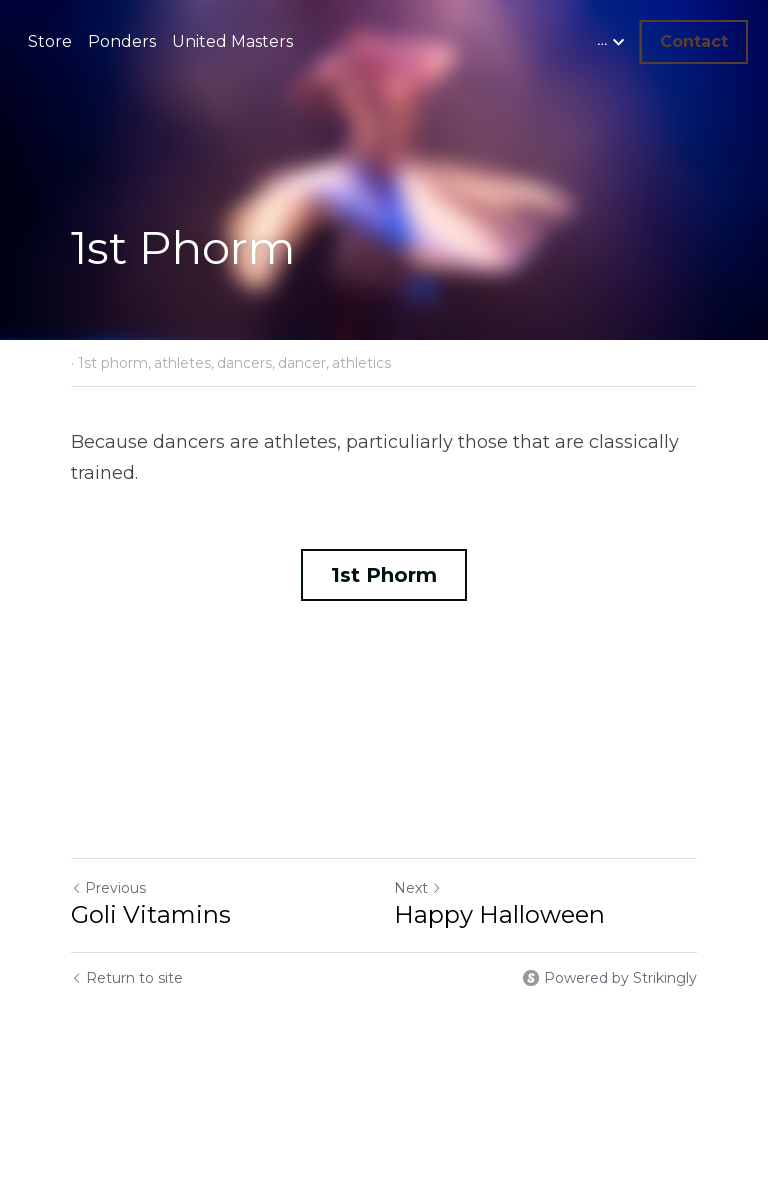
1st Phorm (384, 575)
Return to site (127, 978)
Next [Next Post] (418, 888)
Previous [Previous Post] (108, 888)
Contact (694, 41)
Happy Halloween (499, 914)
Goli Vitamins (151, 914)
